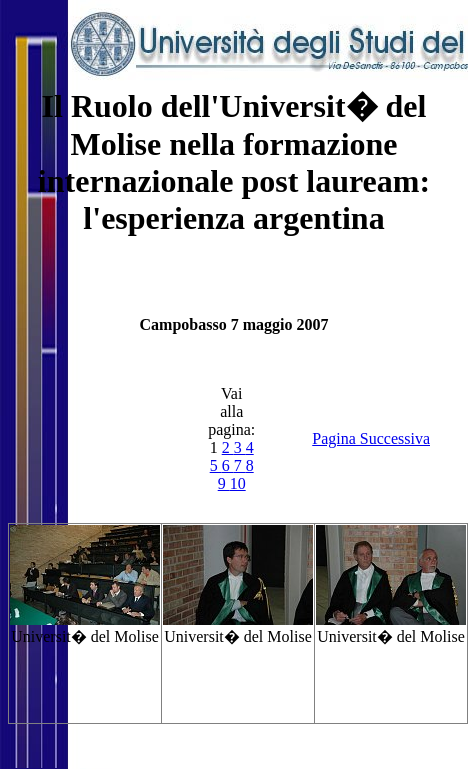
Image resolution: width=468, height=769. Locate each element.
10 (238, 483)
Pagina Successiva (371, 438)
